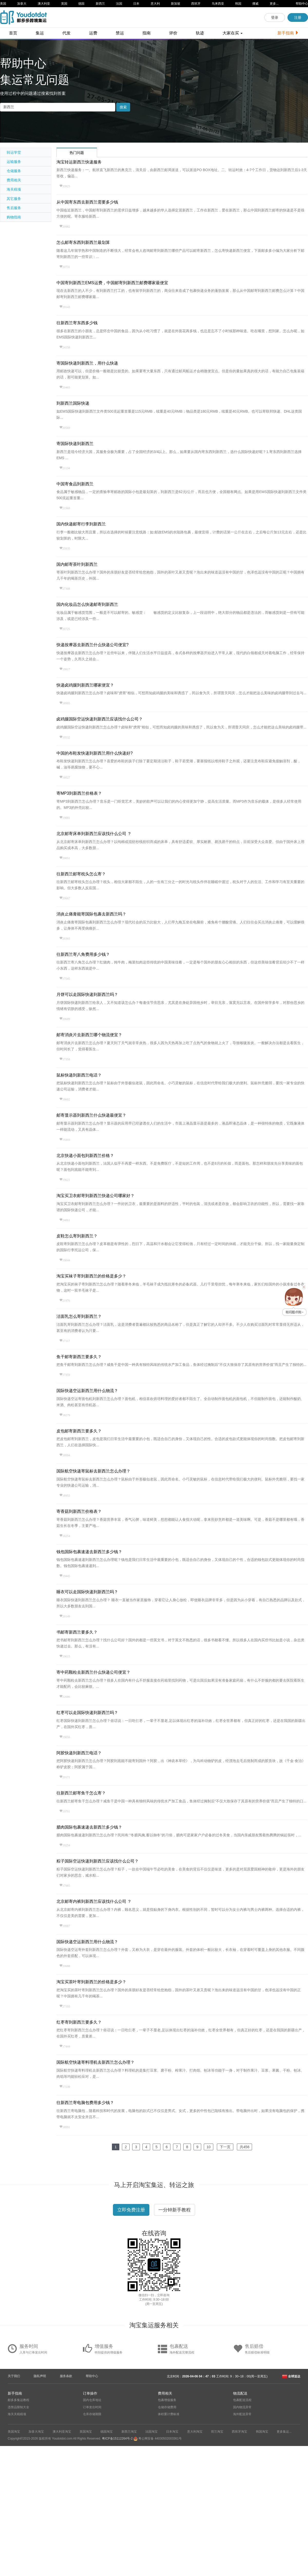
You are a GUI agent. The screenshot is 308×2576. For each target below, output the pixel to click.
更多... (274, 3)
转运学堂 (14, 152)
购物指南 (14, 217)
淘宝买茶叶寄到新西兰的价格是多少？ (91, 1982)
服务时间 (29, 2346)
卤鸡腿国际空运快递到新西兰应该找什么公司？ (99, 719)
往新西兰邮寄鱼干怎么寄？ (81, 1793)
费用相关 (14, 180)
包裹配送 (179, 2346)
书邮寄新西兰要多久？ (77, 1632)
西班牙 (195, 3)
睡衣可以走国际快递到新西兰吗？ (87, 1592)
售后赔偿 (254, 2346)
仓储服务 (14, 171)
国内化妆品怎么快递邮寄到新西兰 (87, 604)
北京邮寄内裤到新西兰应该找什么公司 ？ (93, 1901)
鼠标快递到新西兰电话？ (79, 1075)
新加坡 (175, 3)
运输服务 (14, 162)
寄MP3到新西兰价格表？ (79, 793)
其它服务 (14, 199)
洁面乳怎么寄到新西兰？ (79, 1316)
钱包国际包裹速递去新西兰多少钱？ (89, 1552)
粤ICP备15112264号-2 (117, 2438)
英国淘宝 (86, 2431)
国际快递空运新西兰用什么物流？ (87, 1390)
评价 (173, 33)
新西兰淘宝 (129, 2431)
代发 (66, 33)
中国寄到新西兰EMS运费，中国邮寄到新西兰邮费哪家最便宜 (112, 283)
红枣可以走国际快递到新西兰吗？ (87, 1712)
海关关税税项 (17, 2414)
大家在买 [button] (233, 33)
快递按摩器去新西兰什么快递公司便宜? (92, 645)
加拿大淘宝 (36, 2431)
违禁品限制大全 (18, 2407)
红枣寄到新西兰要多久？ (79, 2022)
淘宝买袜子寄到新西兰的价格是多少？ (91, 1276)
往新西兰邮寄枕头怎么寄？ (81, 874)
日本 (136, 3)
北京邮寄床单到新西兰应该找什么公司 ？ (93, 833)
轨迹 (200, 33)
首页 (13, 33)
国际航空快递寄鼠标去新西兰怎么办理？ (93, 1471)
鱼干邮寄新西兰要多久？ (79, 1357)
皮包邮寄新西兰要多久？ (79, 1431)
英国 (64, 3)
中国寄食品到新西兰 (74, 484)
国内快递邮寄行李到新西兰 (81, 524)
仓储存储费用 (167, 2407)
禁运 (120, 33)
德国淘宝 (106, 2431)
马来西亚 (218, 3)
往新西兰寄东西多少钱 (77, 323)
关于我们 (14, 2376)
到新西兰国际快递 (72, 403)
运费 (93, 33)
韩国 (238, 3)
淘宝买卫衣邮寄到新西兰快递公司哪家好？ (95, 1195)
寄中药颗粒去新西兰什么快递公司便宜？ (93, 1672)
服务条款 (66, 2376)
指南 (146, 33)
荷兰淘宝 (217, 2431)
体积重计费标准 (168, 2414)
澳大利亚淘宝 (62, 2431)
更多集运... (284, 2431)
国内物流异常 (242, 2407)
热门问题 (77, 153)
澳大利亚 (44, 3)
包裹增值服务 (167, 2400)
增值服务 (104, 2346)
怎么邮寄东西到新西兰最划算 (83, 242)
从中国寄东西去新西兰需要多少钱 (87, 202)
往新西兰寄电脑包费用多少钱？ (85, 2102)
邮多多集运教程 (18, 2400)
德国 (81, 3)
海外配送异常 (242, 2414)
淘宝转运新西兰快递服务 (79, 162)
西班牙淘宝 (239, 2431)
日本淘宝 (172, 2431)
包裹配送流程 (242, 2400)
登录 (274, 17)
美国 (3, 3)
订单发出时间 (92, 2407)
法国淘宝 (151, 2431)
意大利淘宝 (195, 2431)
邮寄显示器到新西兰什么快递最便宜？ (91, 1115)
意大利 (155, 3)
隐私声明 (40, 2376)
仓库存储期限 (92, 2414)
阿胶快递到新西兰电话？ (79, 1753)
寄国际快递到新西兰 (74, 443)
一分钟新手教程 (174, 2209)
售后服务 (14, 208)
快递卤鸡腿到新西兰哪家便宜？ (85, 685)
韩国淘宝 (262, 2431)
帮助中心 (302, 3)
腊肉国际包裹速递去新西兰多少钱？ (89, 1827)
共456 (244, 2147)
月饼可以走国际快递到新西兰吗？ (87, 994)
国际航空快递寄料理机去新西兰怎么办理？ (95, 2062)
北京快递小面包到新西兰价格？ (85, 1155)
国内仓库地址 (92, 2400)
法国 (119, 3)
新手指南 (288, 33)
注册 (297, 17)
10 (209, 2147)
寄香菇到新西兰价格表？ (79, 1511)
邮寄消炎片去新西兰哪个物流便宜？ (89, 1035)
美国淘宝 (14, 2431)
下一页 (225, 2147)
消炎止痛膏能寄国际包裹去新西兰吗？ (91, 914)
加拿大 (21, 3)
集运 (40, 33)
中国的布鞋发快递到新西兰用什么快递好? (94, 753)
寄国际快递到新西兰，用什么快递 (87, 363)
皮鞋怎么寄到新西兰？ (77, 1236)
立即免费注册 (131, 2209)
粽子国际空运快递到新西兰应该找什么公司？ (97, 1861)
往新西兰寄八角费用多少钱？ (83, 954)
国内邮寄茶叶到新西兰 (77, 564)
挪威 (255, 3)
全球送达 (291, 2376)
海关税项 (14, 189)
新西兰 (100, 3)
